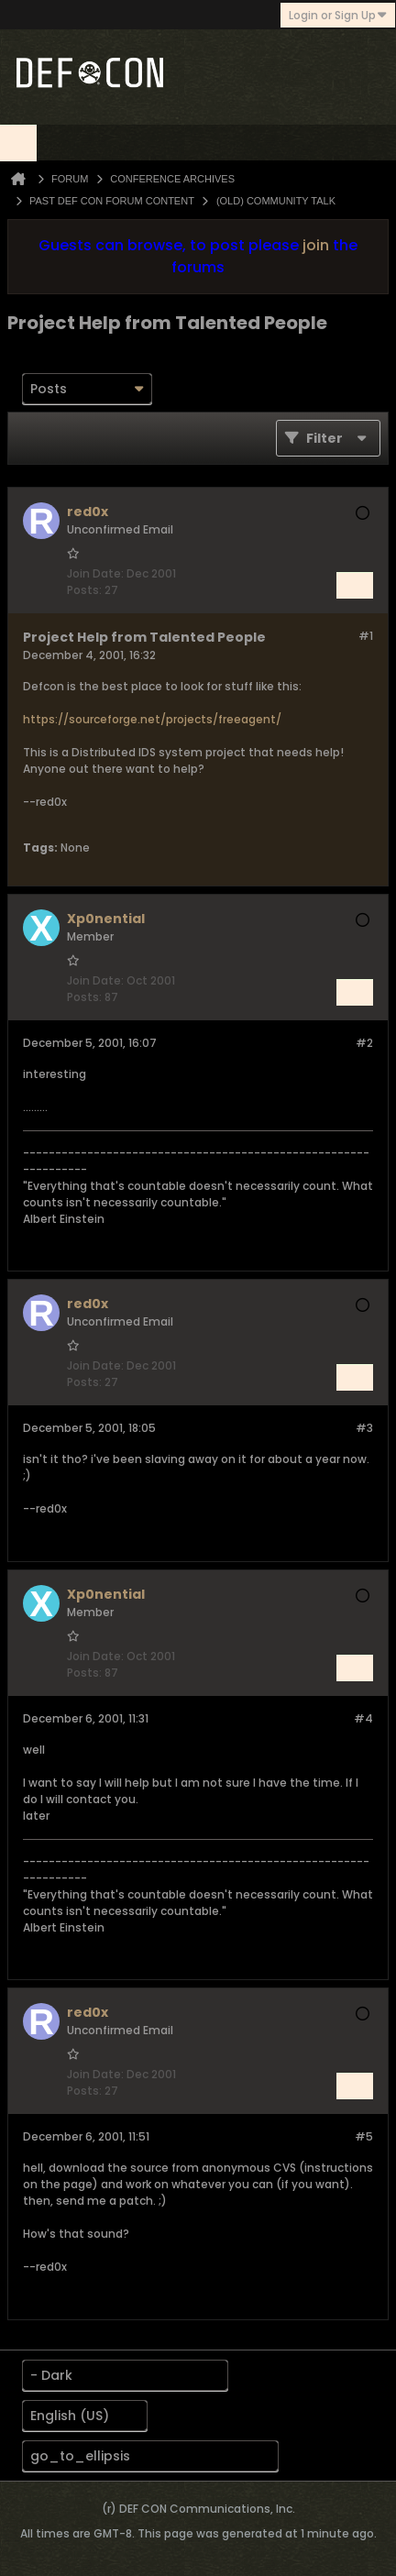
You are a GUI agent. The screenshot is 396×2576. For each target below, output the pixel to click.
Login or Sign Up (338, 15)
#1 (365, 636)
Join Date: (95, 573)
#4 (363, 1718)
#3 (364, 1428)
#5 (364, 2136)
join (315, 245)
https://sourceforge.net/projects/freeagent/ (152, 719)
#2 (364, 1043)
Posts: (84, 590)
